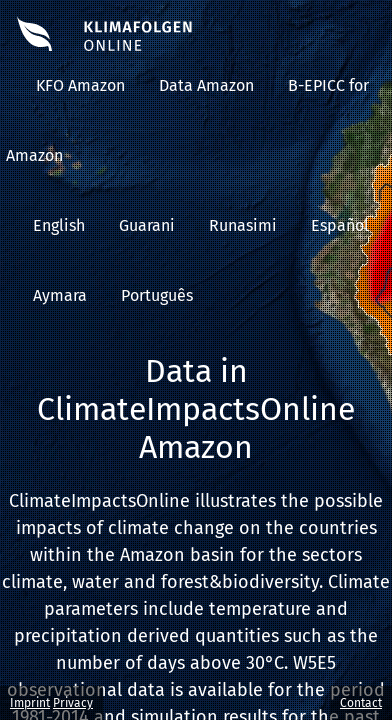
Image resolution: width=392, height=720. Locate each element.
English (59, 225)
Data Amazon (206, 85)
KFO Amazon (80, 85)
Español (340, 225)
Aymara (60, 295)
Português (157, 295)
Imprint (30, 703)
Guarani (147, 225)
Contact (361, 703)
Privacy (73, 703)
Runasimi (243, 225)
